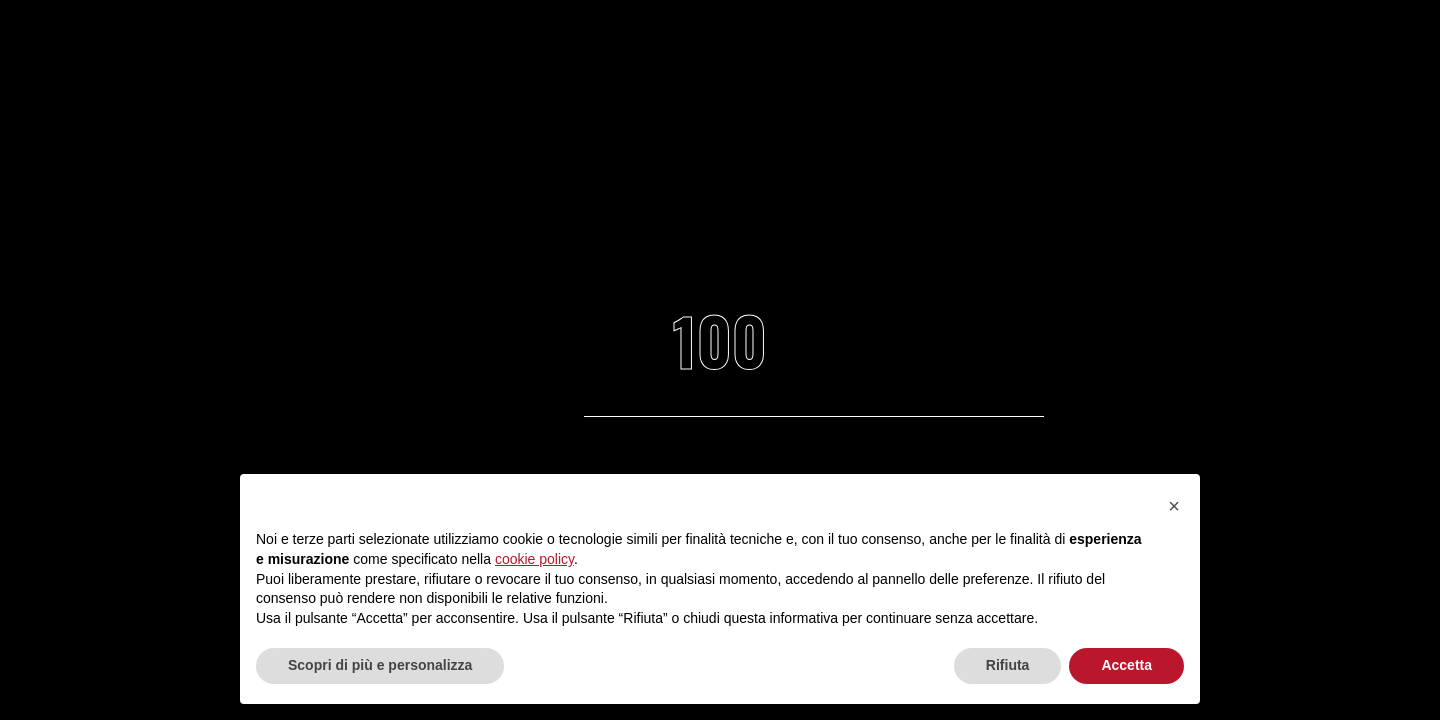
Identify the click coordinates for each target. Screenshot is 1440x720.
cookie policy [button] (534, 559)
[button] (1174, 506)
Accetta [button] (1126, 665)
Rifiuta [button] (1008, 665)
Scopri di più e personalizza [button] (380, 665)
